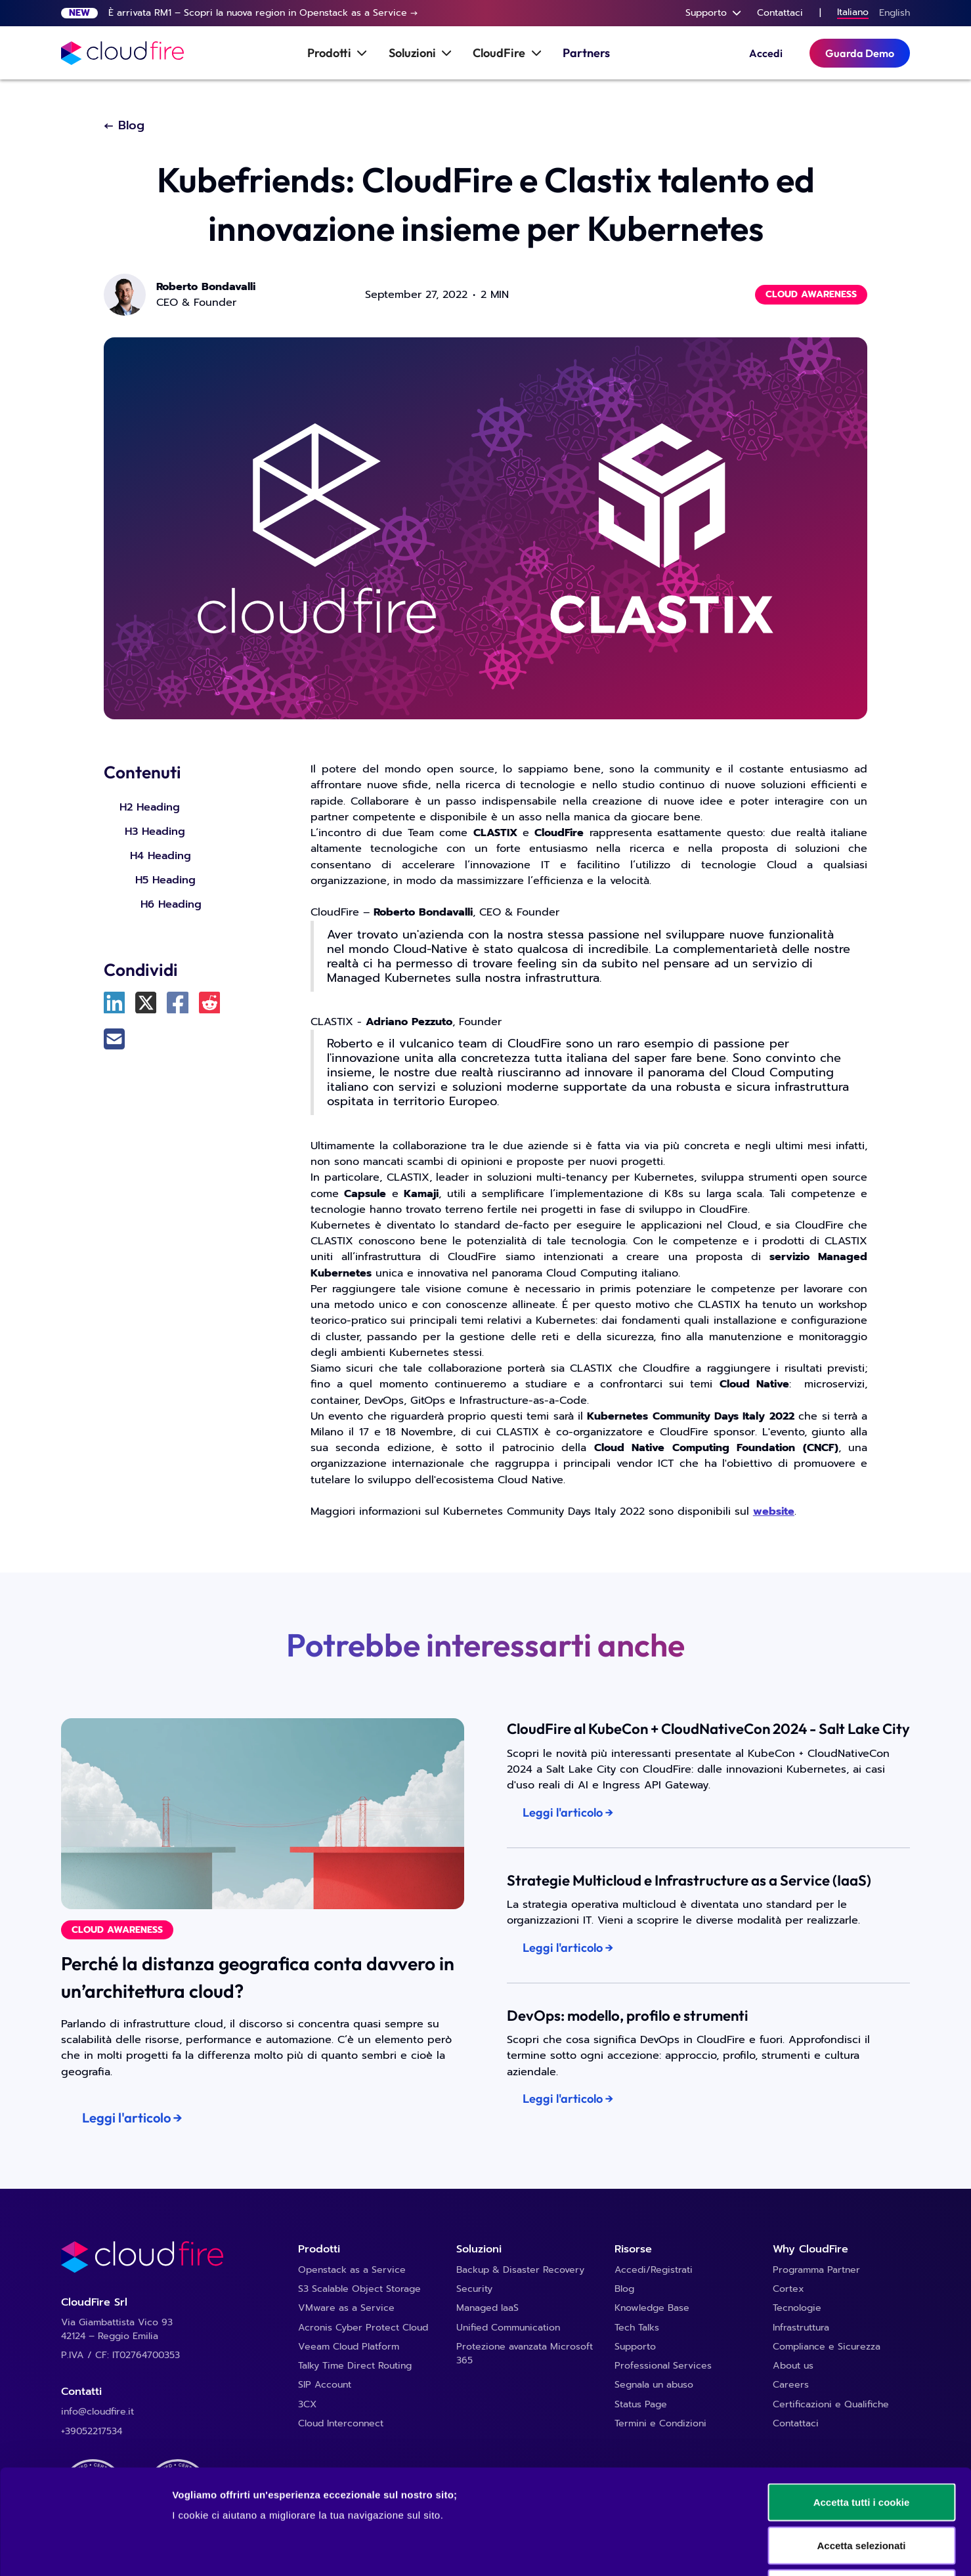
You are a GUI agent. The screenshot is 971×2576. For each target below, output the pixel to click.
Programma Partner (816, 2270)
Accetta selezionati (861, 2447)
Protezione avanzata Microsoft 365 (524, 2353)
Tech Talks (637, 2327)
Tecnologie (797, 2308)
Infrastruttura (801, 2327)
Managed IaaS (487, 2308)
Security (474, 2289)
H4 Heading (160, 855)
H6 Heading (171, 904)
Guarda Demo (859, 53)
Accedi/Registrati (654, 2270)
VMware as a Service (346, 2308)
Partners (586, 52)
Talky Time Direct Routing (355, 2366)
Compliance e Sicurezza (826, 2347)
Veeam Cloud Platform (348, 2347)
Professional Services (663, 2366)
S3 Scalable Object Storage (359, 2289)
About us (793, 2366)
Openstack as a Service (352, 2270)
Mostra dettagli (690, 2550)
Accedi (766, 53)
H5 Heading (165, 880)
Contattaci (780, 13)
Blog (624, 2289)
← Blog (124, 126)
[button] (713, 13)
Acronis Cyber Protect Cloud (363, 2327)
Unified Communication (508, 2327)
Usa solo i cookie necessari (861, 2489)
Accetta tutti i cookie (861, 2403)
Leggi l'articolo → (132, 2117)
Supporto (635, 2347)
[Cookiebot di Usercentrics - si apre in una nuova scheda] (85, 2550)
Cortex (788, 2289)
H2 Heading (149, 807)
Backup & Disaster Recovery (520, 2270)
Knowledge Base (652, 2308)
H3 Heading (155, 831)
